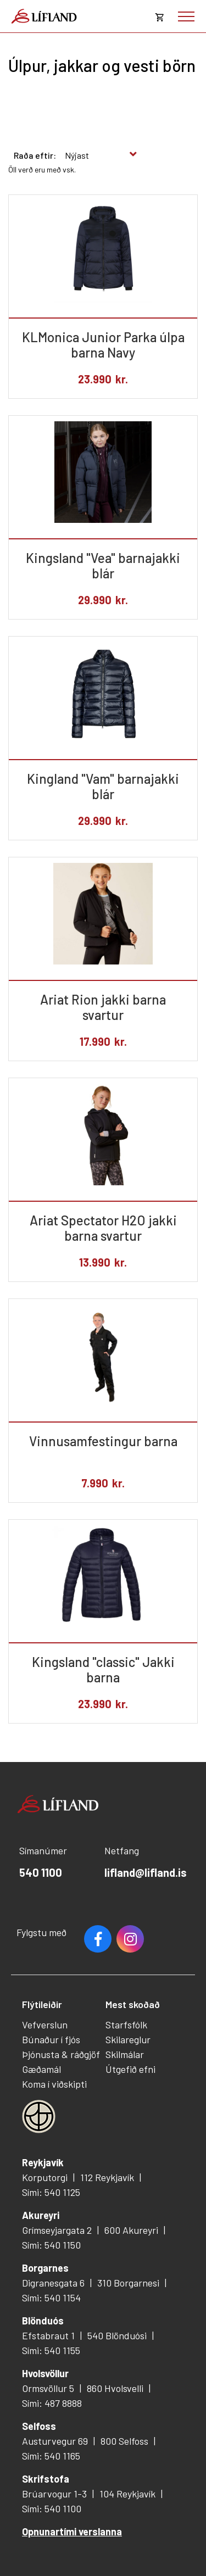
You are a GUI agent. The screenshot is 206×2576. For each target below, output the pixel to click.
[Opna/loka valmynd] (186, 16)
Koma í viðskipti (54, 2084)
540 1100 (40, 1872)
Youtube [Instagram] (130, 1939)
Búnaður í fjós (51, 2039)
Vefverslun (45, 2025)
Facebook (98, 1939)
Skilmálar (124, 2054)
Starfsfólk (126, 2025)
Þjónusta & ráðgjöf (61, 2054)
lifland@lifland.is (145, 1872)
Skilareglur (128, 2039)
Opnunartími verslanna (72, 2531)
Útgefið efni (130, 2069)
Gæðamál (41, 2069)
